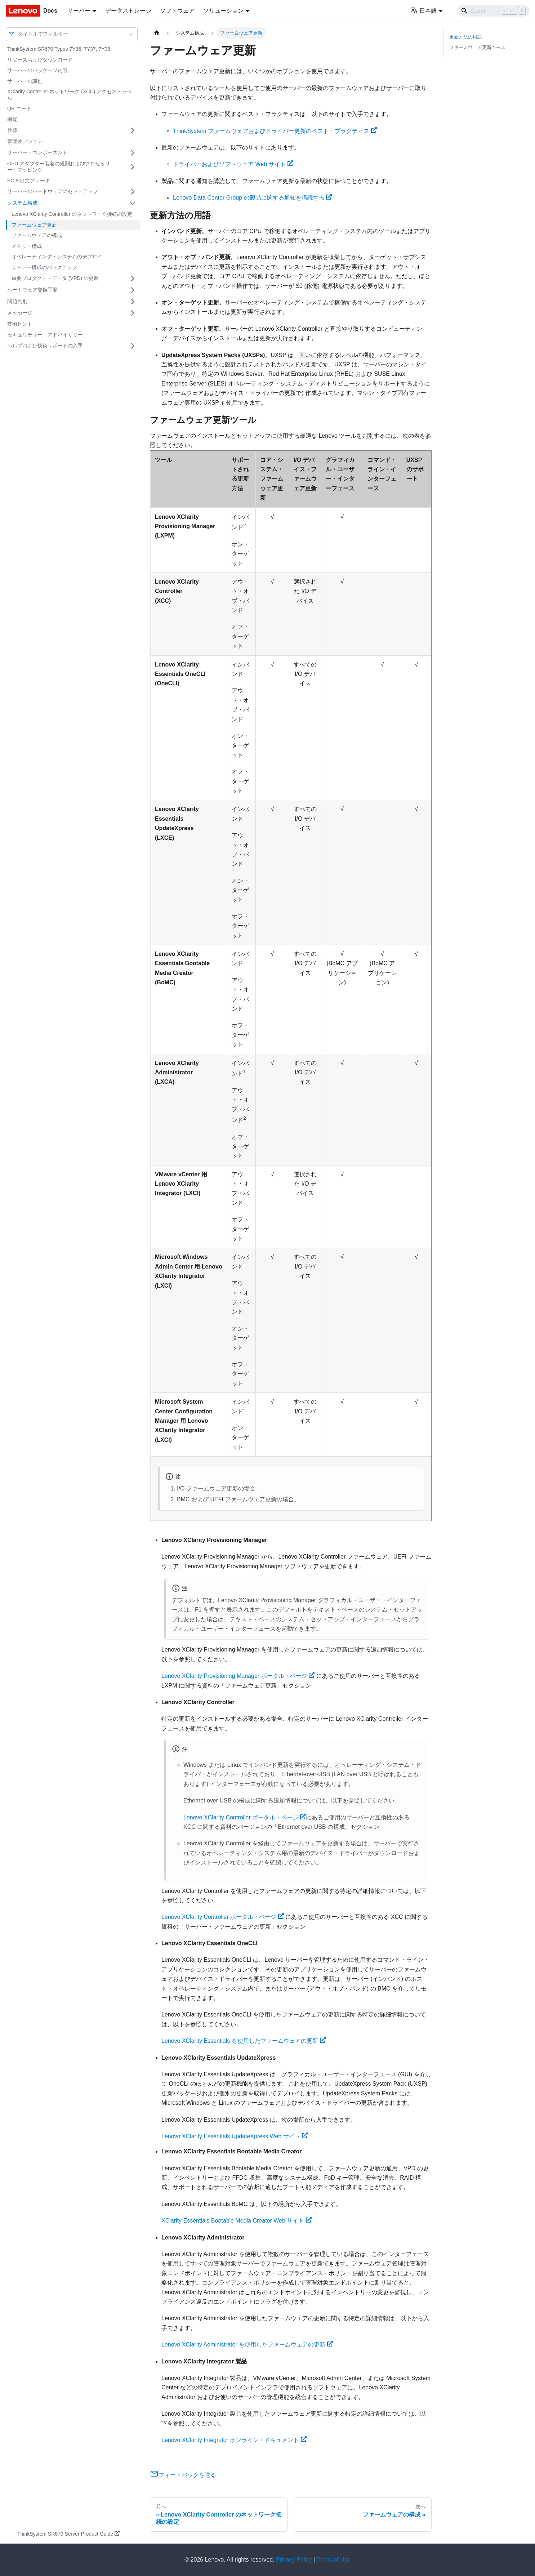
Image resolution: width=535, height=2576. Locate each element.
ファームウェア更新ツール (477, 47)
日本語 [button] (423, 11)
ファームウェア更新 (34, 225)
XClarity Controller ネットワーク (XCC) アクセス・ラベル (69, 95)
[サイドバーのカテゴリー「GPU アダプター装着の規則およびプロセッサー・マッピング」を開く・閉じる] (133, 167)
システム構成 (22, 203)
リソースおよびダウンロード (40, 60)
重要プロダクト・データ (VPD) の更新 (55, 278)
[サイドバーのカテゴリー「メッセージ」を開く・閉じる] (133, 313)
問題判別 (17, 301)
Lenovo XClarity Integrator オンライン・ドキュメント (234, 2440)
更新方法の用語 (465, 37)
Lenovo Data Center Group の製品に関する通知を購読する (252, 198)
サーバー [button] (78, 11)
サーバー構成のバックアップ (44, 267)
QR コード (19, 108)
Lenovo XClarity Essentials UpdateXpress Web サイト (234, 2136)
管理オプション (25, 141)
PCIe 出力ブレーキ (28, 180)
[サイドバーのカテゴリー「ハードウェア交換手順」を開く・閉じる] (133, 290)
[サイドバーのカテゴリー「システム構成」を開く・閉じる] (133, 203)
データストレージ (128, 11)
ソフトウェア (177, 11)
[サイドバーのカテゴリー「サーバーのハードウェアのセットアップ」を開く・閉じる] (133, 191)
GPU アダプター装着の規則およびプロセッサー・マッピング (58, 167)
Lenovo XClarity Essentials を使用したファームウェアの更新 (243, 2041)
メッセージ (19, 313)
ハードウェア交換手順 (32, 290)
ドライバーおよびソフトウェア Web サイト (233, 164)
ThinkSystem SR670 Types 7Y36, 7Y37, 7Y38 (58, 49)
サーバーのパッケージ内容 (37, 70)
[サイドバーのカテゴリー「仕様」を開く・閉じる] (133, 130)
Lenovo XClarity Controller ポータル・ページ (244, 1817)
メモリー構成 (27, 246)
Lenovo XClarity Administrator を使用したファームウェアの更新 (247, 2344)
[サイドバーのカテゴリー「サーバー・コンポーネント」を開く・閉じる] (133, 153)
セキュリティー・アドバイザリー (45, 335)
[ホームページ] (157, 33)
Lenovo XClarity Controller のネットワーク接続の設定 (72, 214)
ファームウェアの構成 (37, 235)
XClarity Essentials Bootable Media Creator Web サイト (236, 2221)
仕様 (12, 130)
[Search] (493, 11)
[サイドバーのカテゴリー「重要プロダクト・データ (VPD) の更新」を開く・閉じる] (133, 278)
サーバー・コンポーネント (37, 152)
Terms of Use (333, 2560)
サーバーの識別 (25, 81)
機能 (12, 119)
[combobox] (18, 34)
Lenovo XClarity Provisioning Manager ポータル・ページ (238, 1676)
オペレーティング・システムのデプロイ (57, 256)
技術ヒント (19, 324)
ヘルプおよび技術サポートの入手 (45, 345)
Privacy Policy (294, 2560)
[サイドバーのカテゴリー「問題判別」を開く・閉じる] (133, 301)
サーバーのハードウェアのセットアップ (52, 191)
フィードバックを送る (183, 2475)
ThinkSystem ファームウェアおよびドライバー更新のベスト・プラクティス (275, 131)
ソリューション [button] (223, 11)
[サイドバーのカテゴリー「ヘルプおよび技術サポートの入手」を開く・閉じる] (133, 346)
